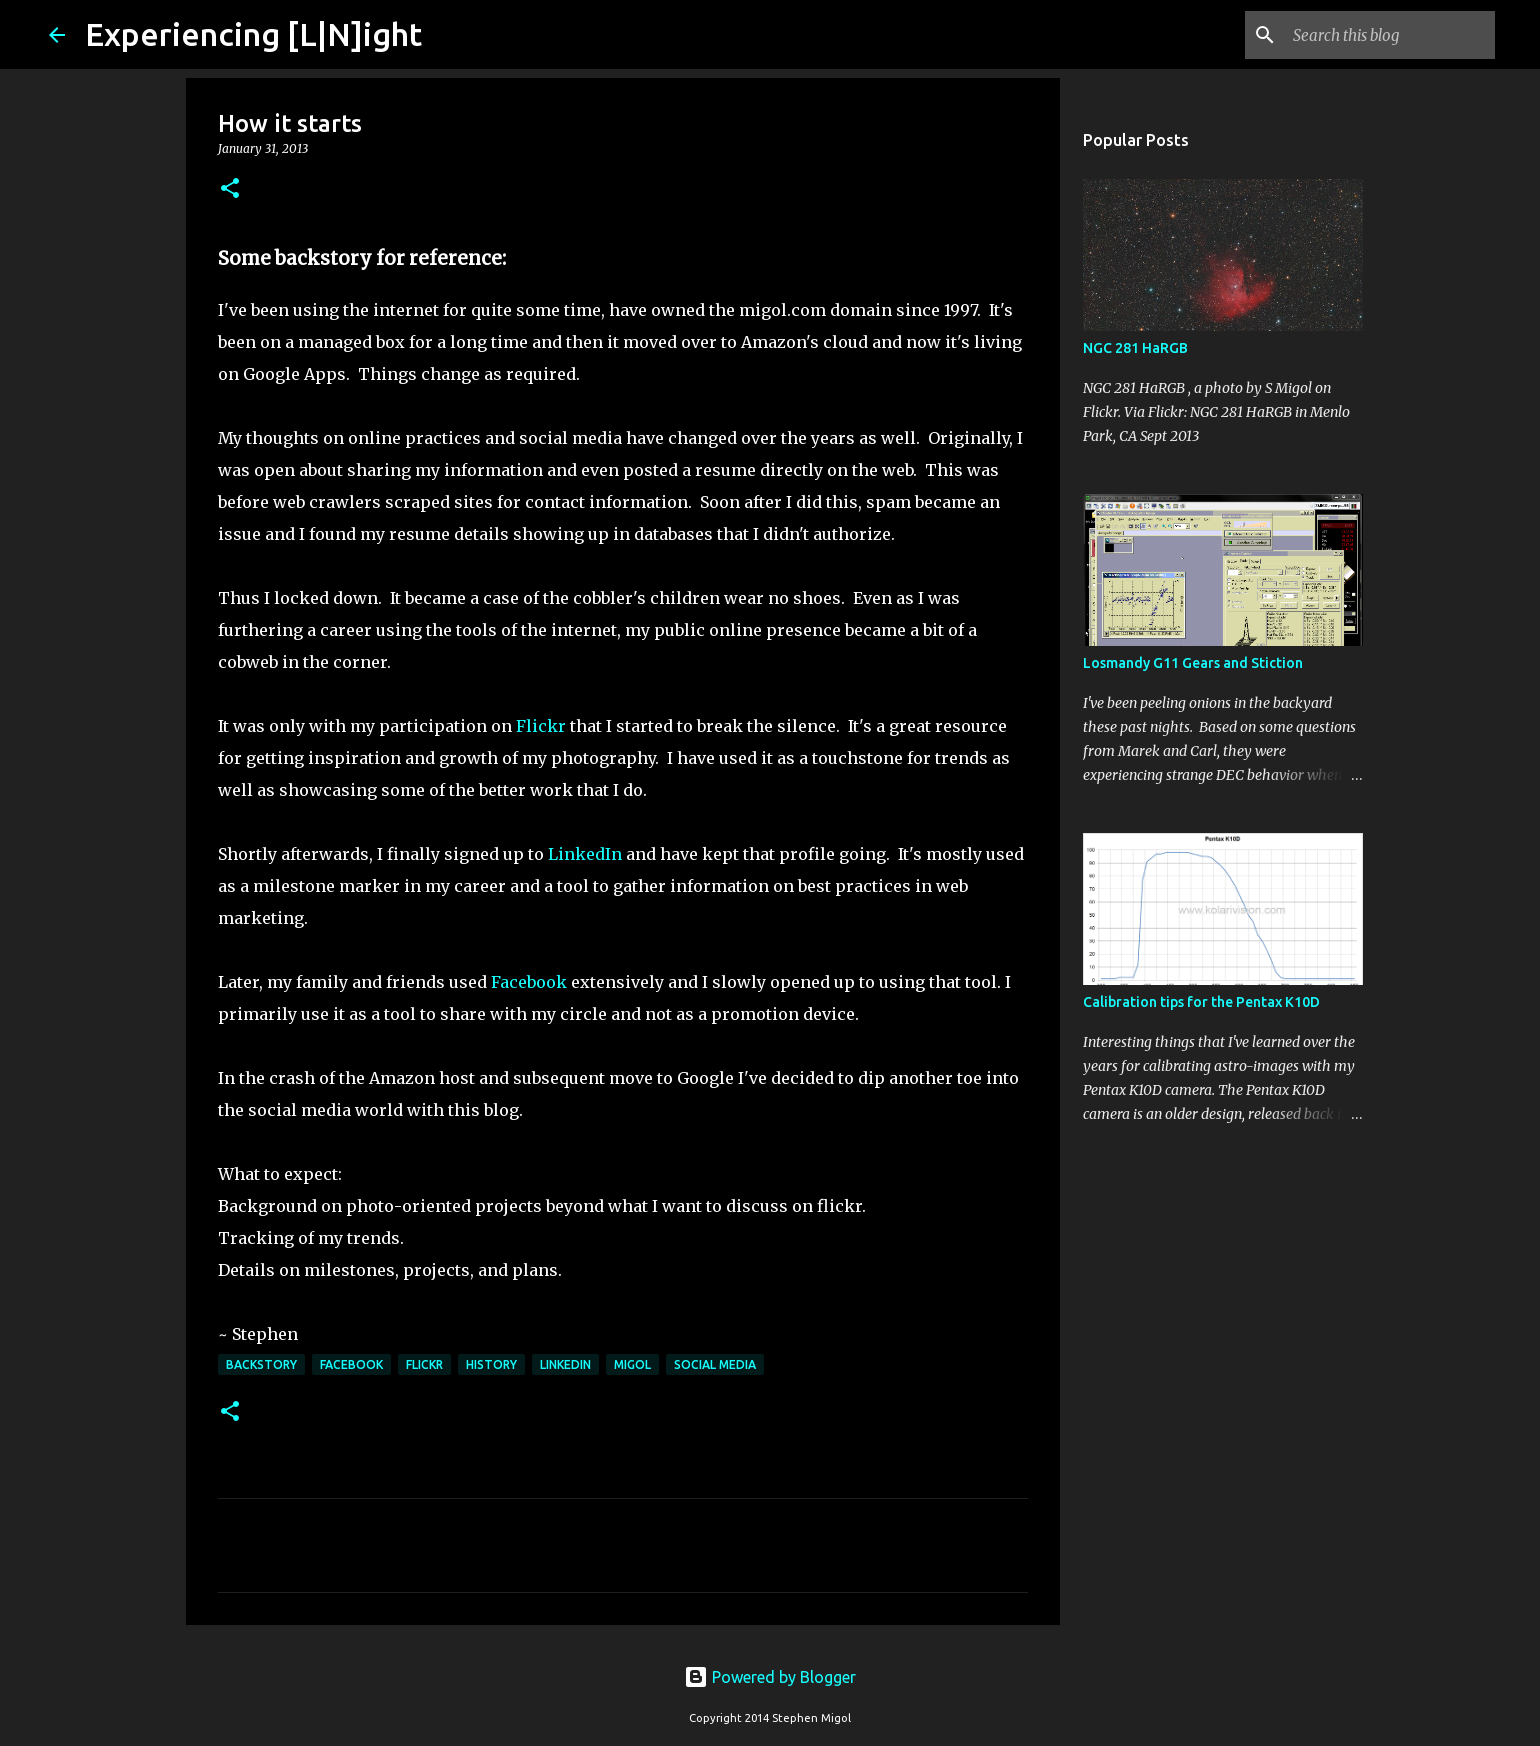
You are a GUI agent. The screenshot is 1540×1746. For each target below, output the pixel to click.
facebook (351, 1364)
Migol (632, 1364)
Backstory (261, 1364)
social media (715, 1364)
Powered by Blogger (770, 1677)
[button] (230, 189)
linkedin (565, 1364)
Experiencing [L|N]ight (253, 34)
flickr (424, 1364)
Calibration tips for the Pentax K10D (1201, 1002)
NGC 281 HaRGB (1135, 348)
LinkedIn (587, 854)
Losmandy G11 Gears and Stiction (1193, 663)
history (491, 1364)
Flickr (541, 726)
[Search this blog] (1390, 35)
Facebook (529, 982)
